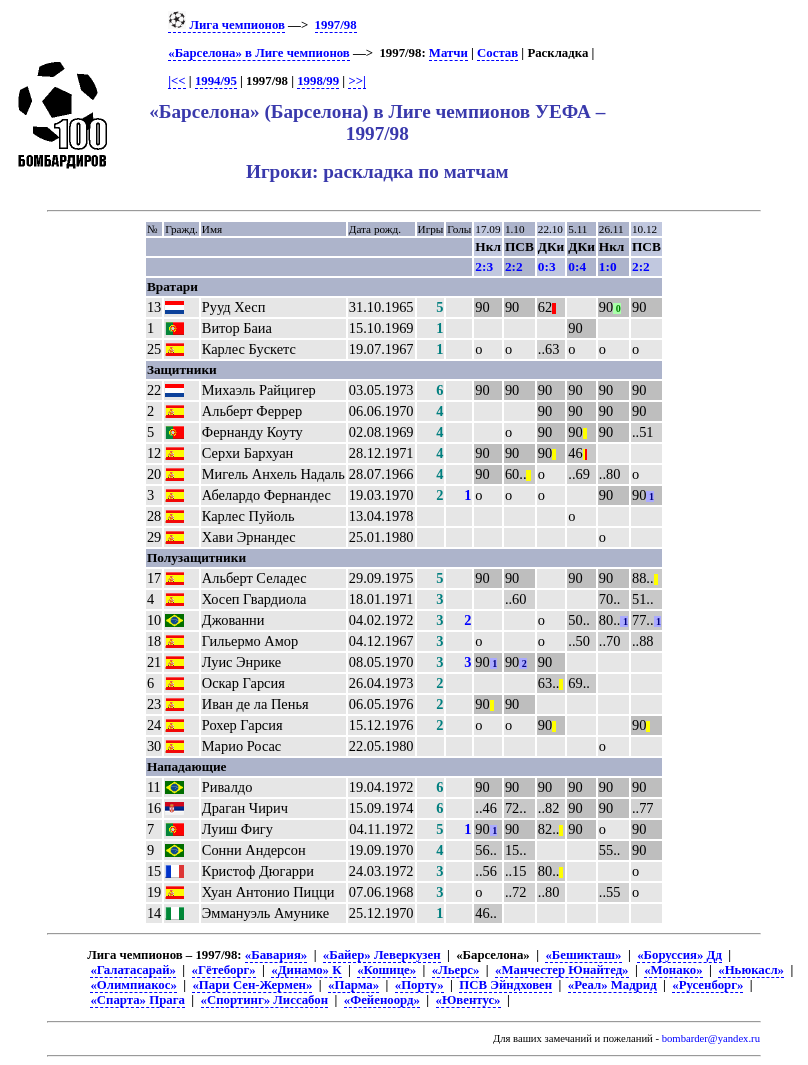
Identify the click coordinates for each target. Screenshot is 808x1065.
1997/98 (336, 25)
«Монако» (673, 970)
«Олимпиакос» (133, 985)
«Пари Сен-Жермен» (252, 985)
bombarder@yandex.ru (711, 1038)
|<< (176, 81)
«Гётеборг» (224, 970)
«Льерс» (456, 970)
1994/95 (216, 81)
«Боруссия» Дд (679, 955)
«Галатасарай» (133, 970)
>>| (356, 81)
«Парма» (353, 985)
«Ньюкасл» (751, 970)
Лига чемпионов (226, 25)
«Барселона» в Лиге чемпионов (259, 53)
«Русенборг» (707, 985)
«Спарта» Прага (137, 1000)
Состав (497, 53)
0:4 (577, 266)
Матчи (448, 53)
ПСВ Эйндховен (505, 985)
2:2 (514, 266)
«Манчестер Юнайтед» (562, 970)
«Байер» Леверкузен (382, 955)
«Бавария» (276, 955)
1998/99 (318, 81)
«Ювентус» (468, 1000)
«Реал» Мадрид (612, 985)
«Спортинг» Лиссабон (265, 1000)
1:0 (608, 266)
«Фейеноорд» (382, 1000)
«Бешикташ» (583, 955)
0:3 (547, 266)
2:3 (484, 266)
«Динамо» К (306, 970)
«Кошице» (386, 970)
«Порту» (419, 985)
